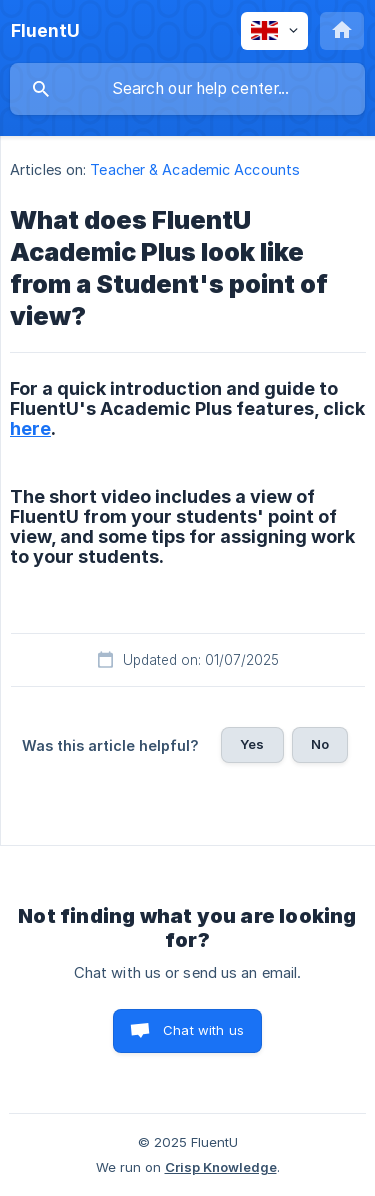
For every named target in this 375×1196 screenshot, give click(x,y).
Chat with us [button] (203, 1030)
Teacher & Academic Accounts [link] (195, 169)
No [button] (320, 744)
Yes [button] (252, 744)
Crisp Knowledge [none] (221, 1167)
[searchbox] (187, 89)
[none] (45, 31)
